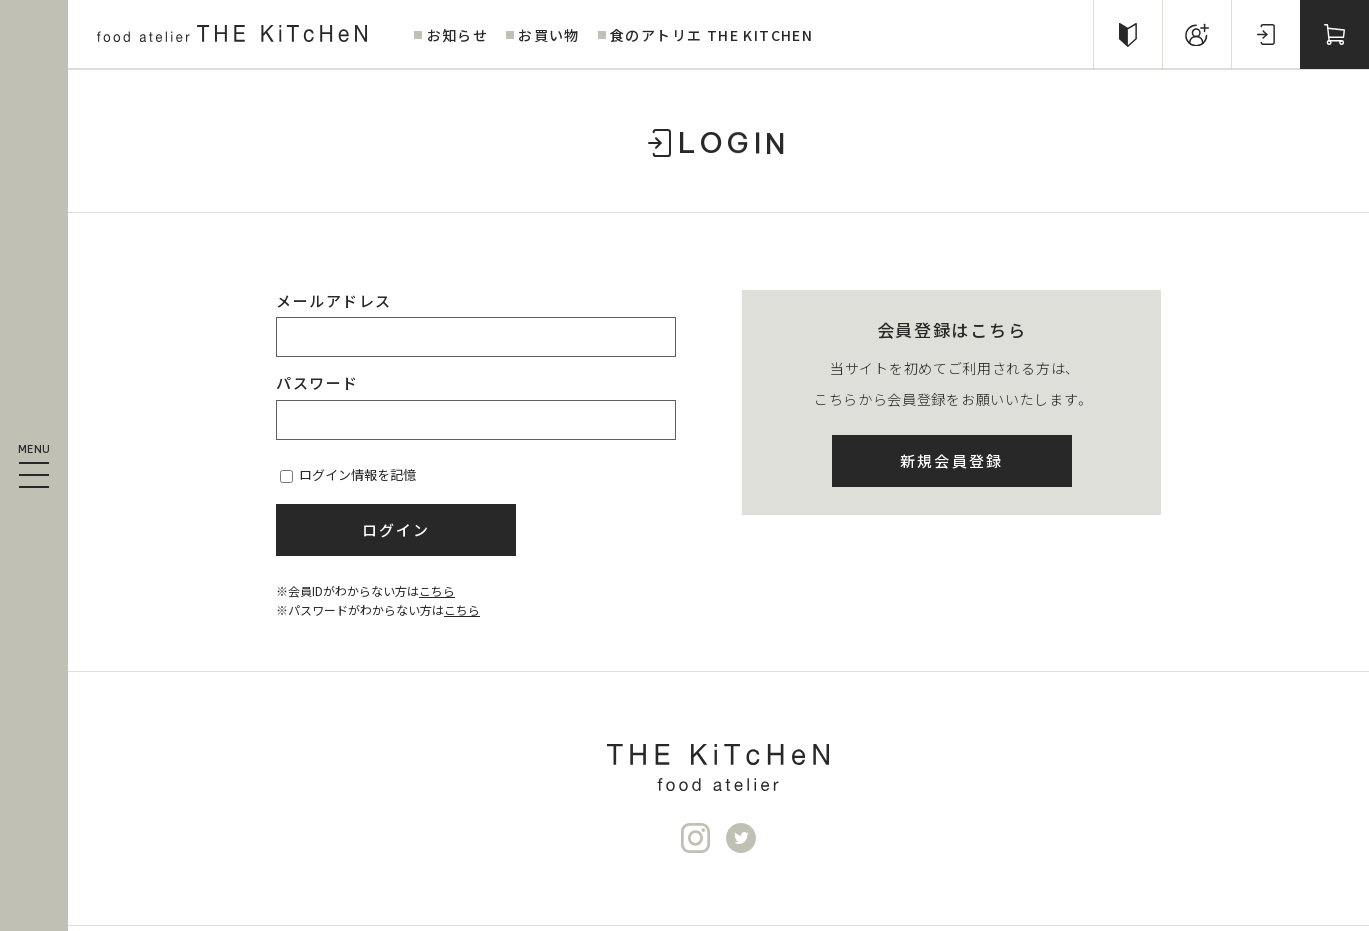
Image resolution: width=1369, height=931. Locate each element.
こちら (437, 590)
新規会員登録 (952, 460)
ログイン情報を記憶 (348, 474)
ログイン (396, 529)
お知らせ (458, 35)
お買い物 (549, 35)
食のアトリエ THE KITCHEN (711, 35)
